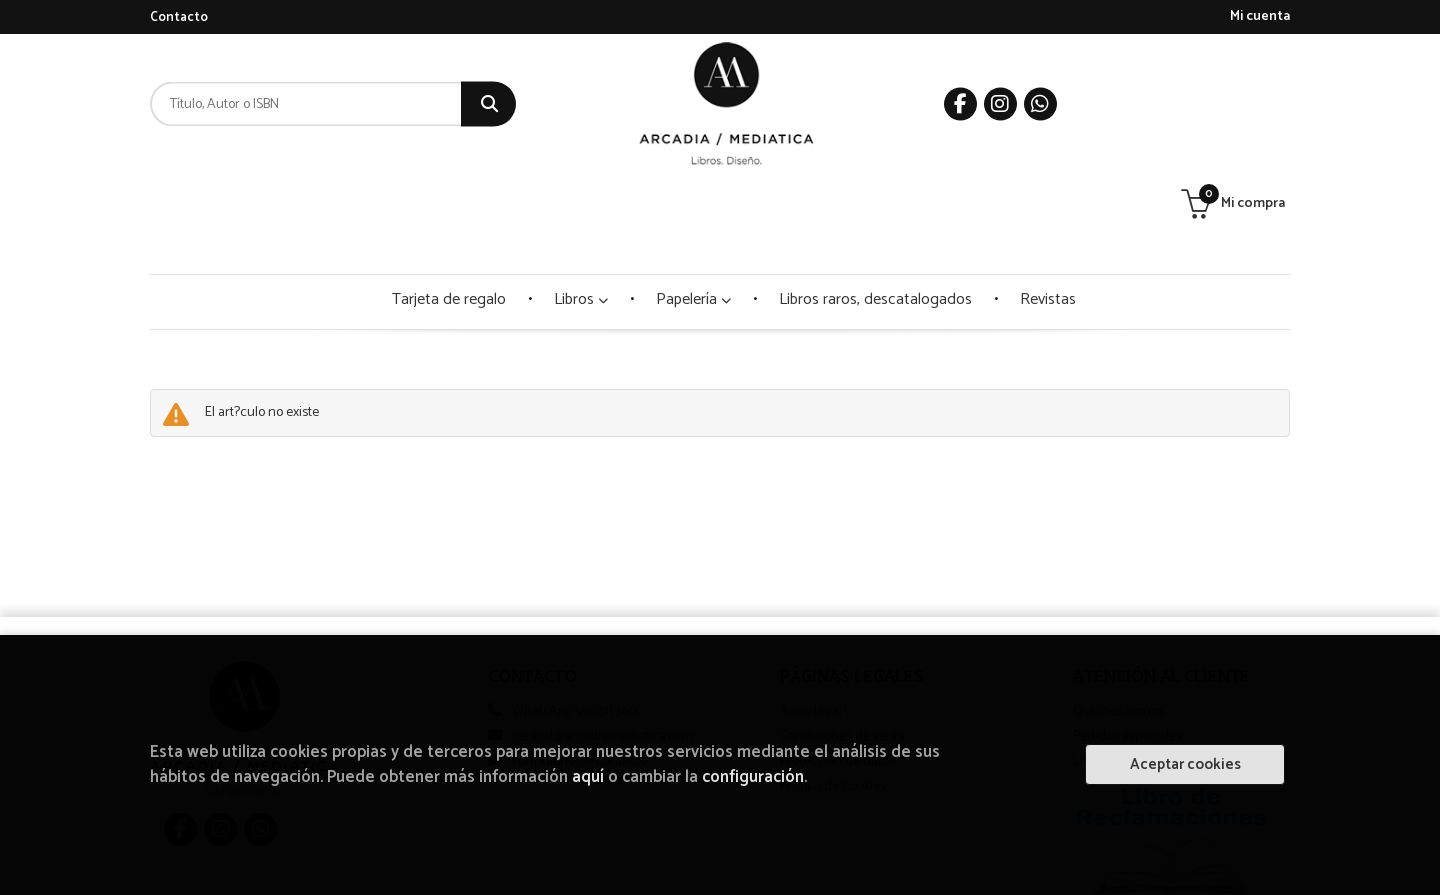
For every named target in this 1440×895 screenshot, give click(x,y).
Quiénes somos (1118, 611)
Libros (581, 199)
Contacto (179, 17)
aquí (588, 777)
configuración (753, 777)
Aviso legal (811, 611)
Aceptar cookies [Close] (1185, 764)
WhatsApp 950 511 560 (574, 611)
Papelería (693, 199)
